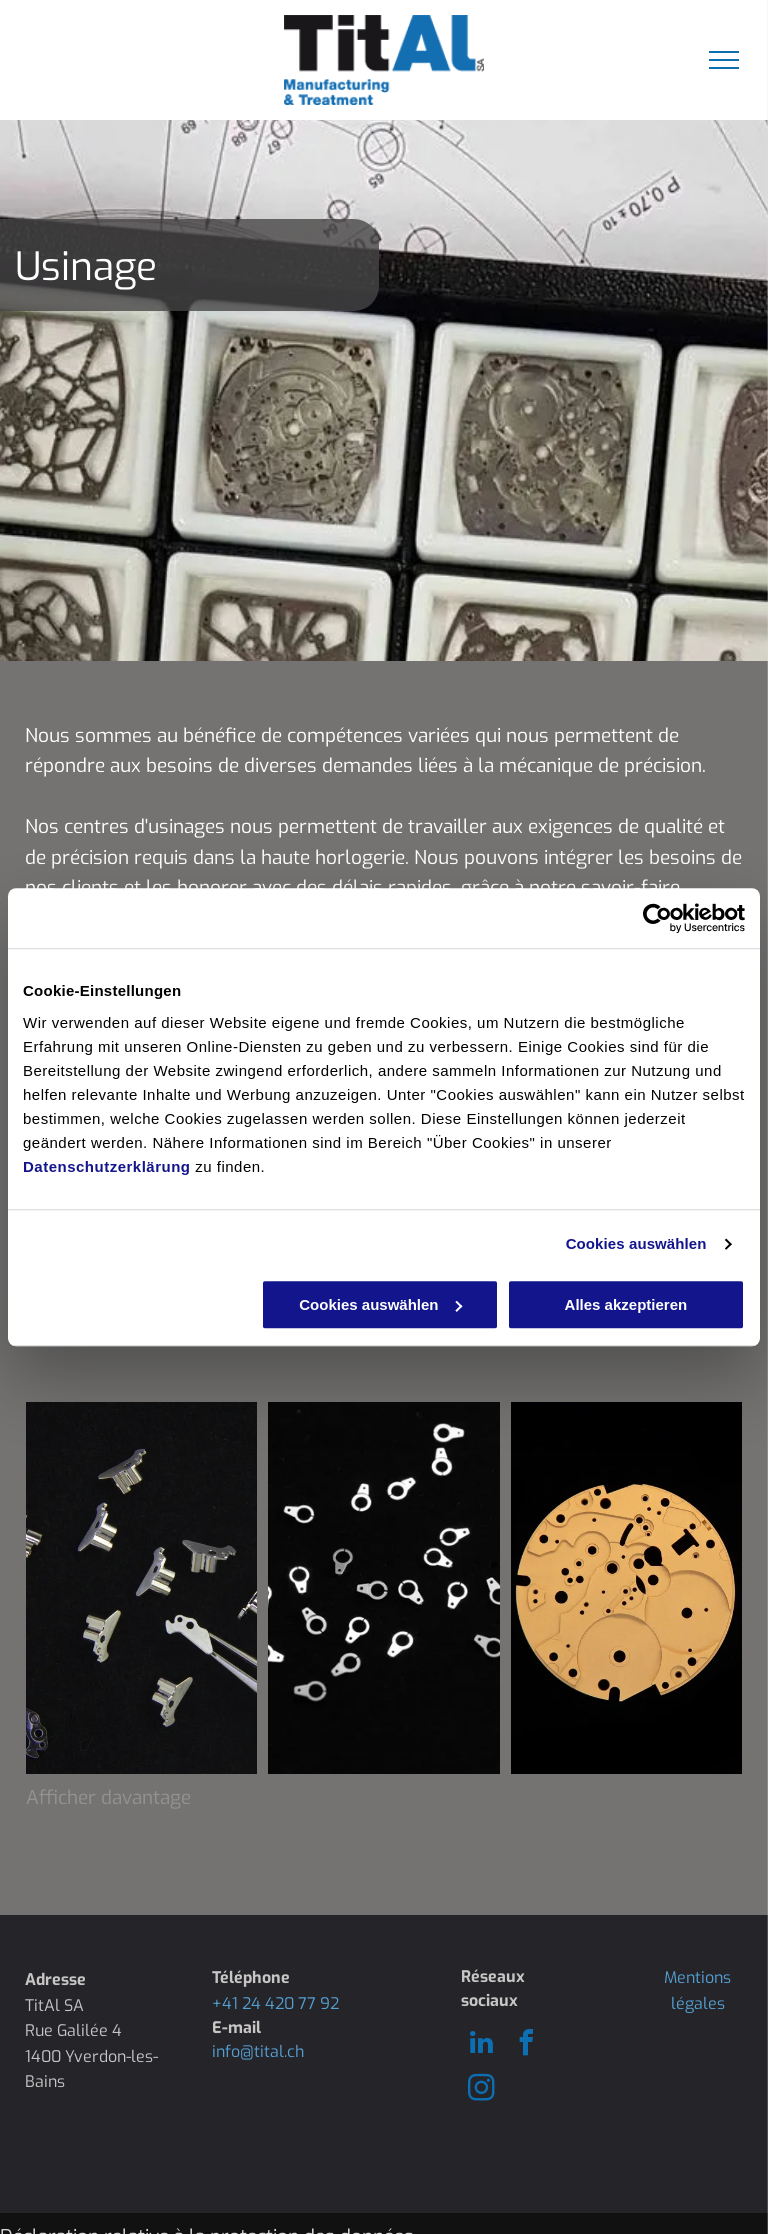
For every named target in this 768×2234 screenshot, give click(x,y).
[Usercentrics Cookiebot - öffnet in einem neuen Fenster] (657, 918)
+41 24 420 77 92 (275, 2003)
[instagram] (481, 2090)
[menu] (724, 60)
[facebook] (526, 2045)
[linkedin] (481, 2045)
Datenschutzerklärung (107, 1166)
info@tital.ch (258, 2051)
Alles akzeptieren (626, 1304)
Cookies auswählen (636, 1243)
